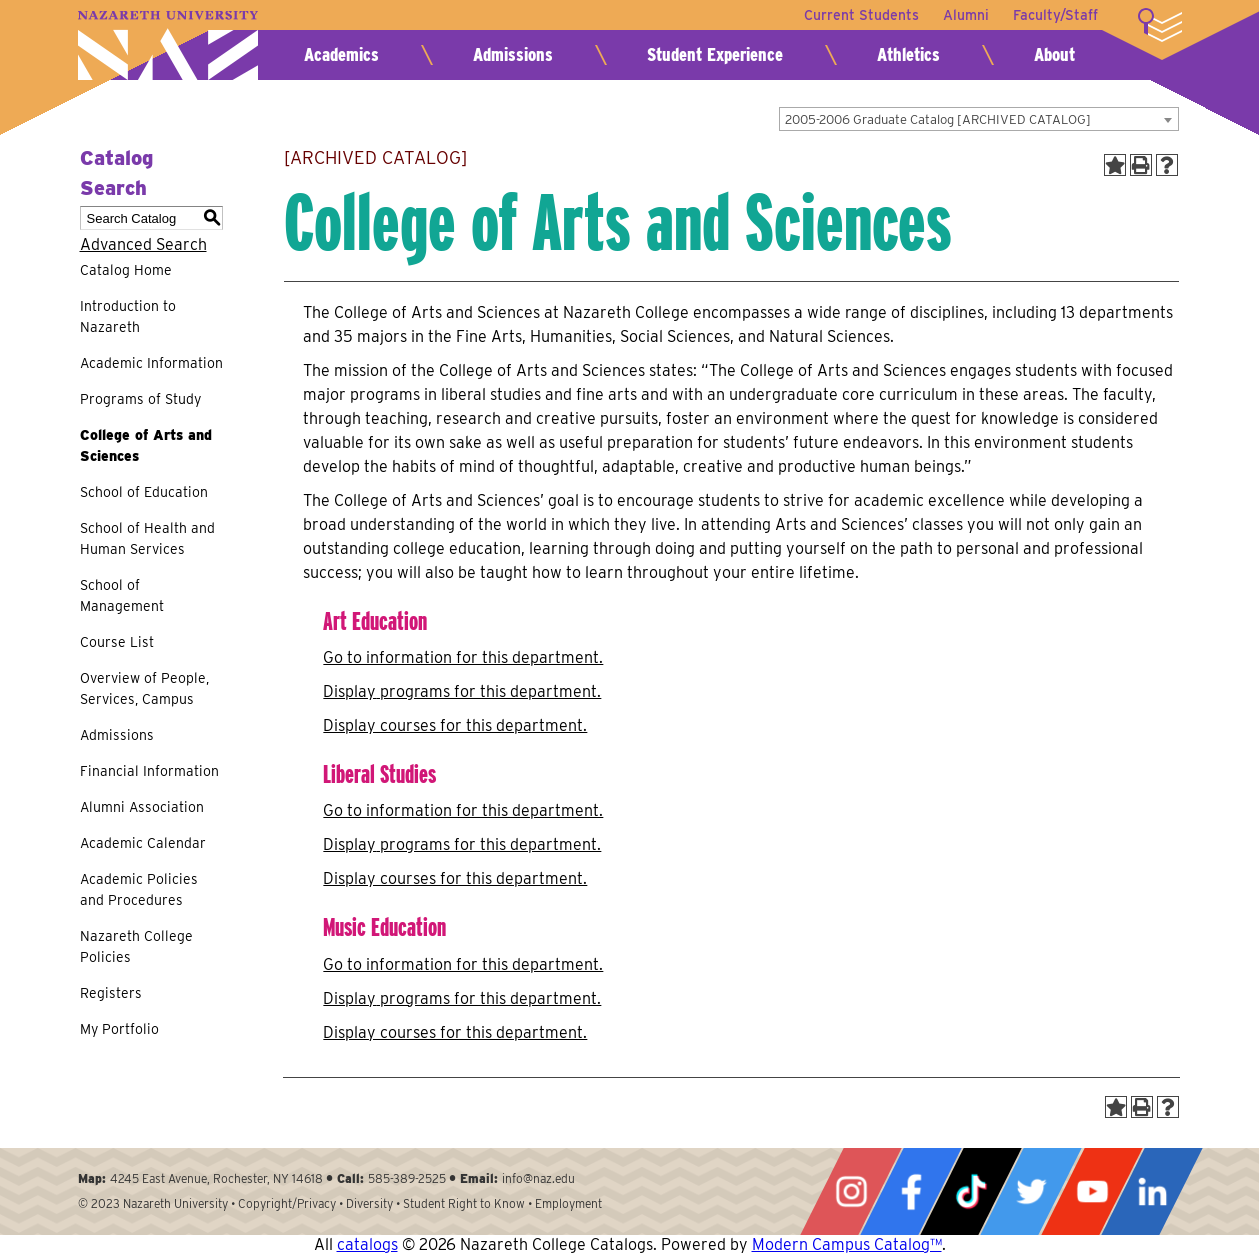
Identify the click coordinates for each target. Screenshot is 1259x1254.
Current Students (861, 15)
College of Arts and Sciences (146, 445)
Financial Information (149, 771)
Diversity (369, 1203)
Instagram (851, 1191)
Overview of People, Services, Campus (144, 688)
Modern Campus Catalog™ (847, 1244)
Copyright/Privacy (287, 1203)
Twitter (1031, 1191)
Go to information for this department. (463, 657)
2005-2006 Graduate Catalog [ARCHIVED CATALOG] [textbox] (938, 119)
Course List (117, 642)
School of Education (144, 492)
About (1054, 54)
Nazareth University (168, 45)
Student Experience (715, 54)
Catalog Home (126, 270)
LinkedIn (1152, 1191)
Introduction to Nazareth (128, 316)
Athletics (908, 54)
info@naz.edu (538, 1178)
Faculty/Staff (1055, 15)
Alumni (966, 15)
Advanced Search (143, 244)
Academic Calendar (143, 843)
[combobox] (979, 119)
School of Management (122, 595)
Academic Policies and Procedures (139, 889)
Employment (568, 1203)
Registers (111, 993)
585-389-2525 (407, 1178)
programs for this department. (462, 691)
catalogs (367, 1244)
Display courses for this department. (455, 725)
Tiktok (971, 1191)
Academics (341, 54)
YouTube (1092, 1191)
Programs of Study (140, 399)
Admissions (513, 54)
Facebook (911, 1191)
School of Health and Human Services (147, 538)
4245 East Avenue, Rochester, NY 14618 (216, 1178)
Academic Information (151, 363)
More (1160, 25)
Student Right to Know (464, 1203)
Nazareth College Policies (136, 946)
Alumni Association (142, 807)
